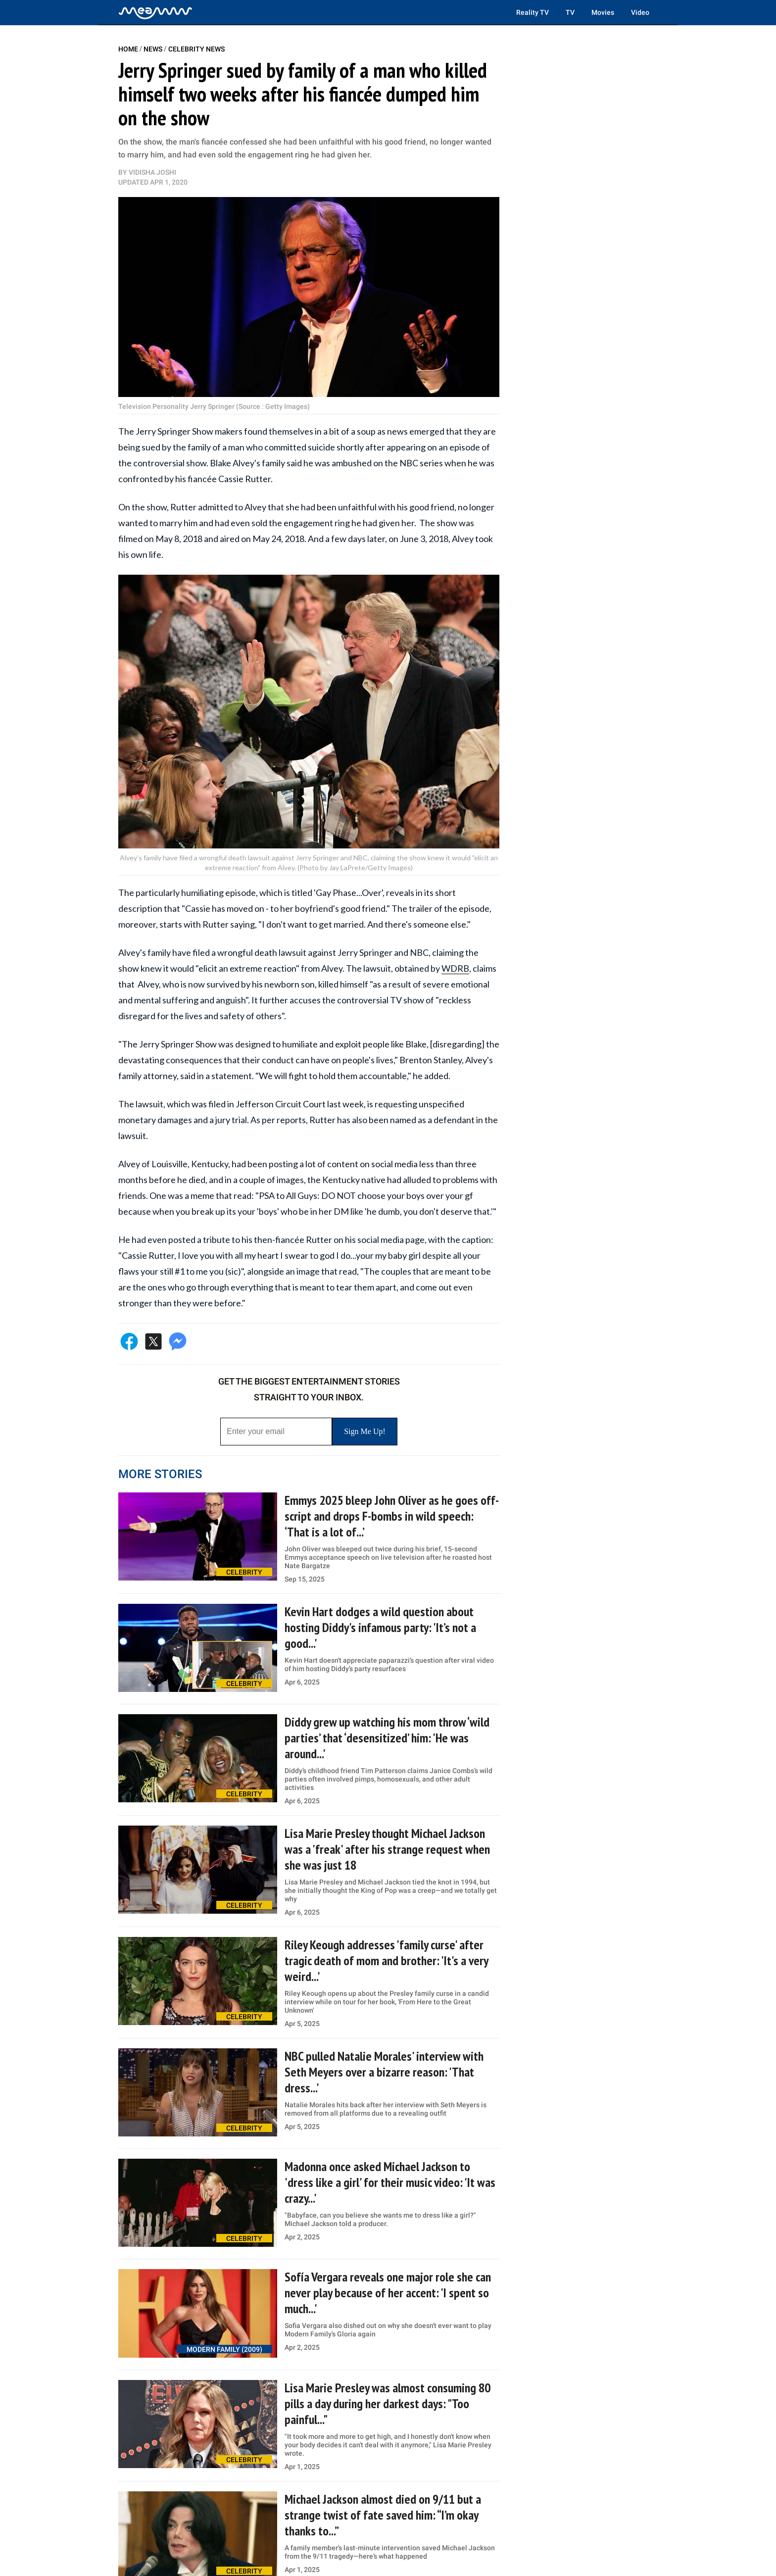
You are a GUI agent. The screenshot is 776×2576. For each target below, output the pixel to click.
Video (640, 12)
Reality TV (532, 12)
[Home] (155, 12)
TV (570, 12)
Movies (602, 12)
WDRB (455, 968)
